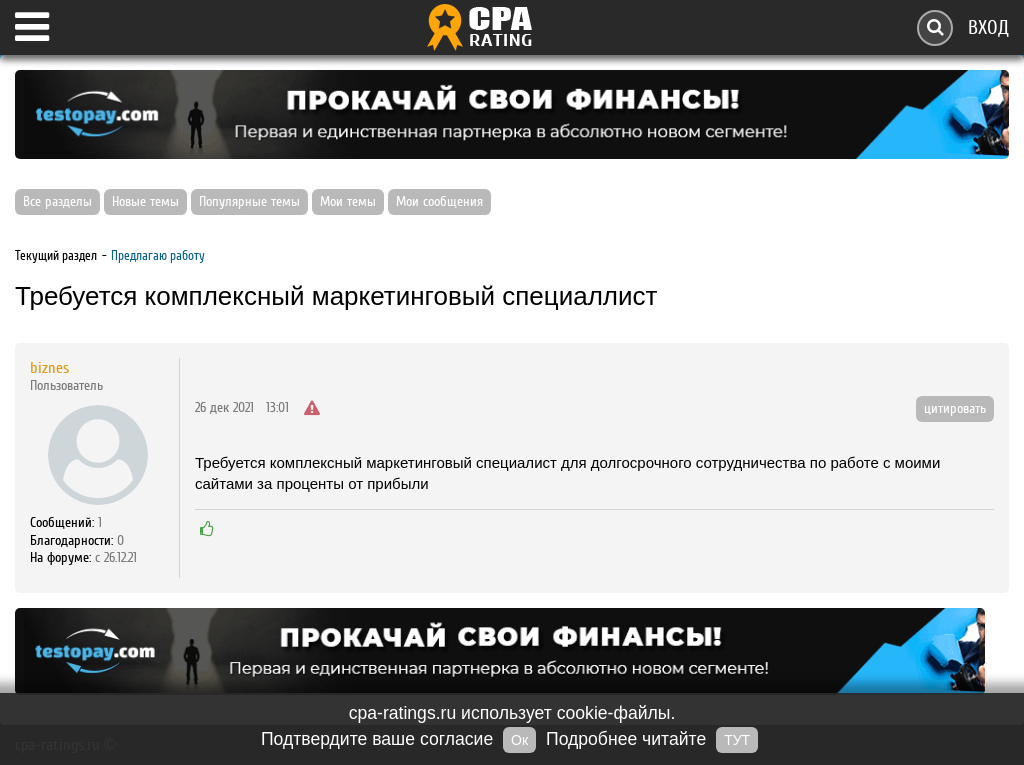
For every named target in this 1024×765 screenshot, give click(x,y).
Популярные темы (249, 202)
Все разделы (57, 202)
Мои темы (348, 202)
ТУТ (737, 740)
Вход (988, 27)
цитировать (955, 409)
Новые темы (145, 202)
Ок (519, 740)
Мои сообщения (439, 202)
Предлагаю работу (158, 255)
